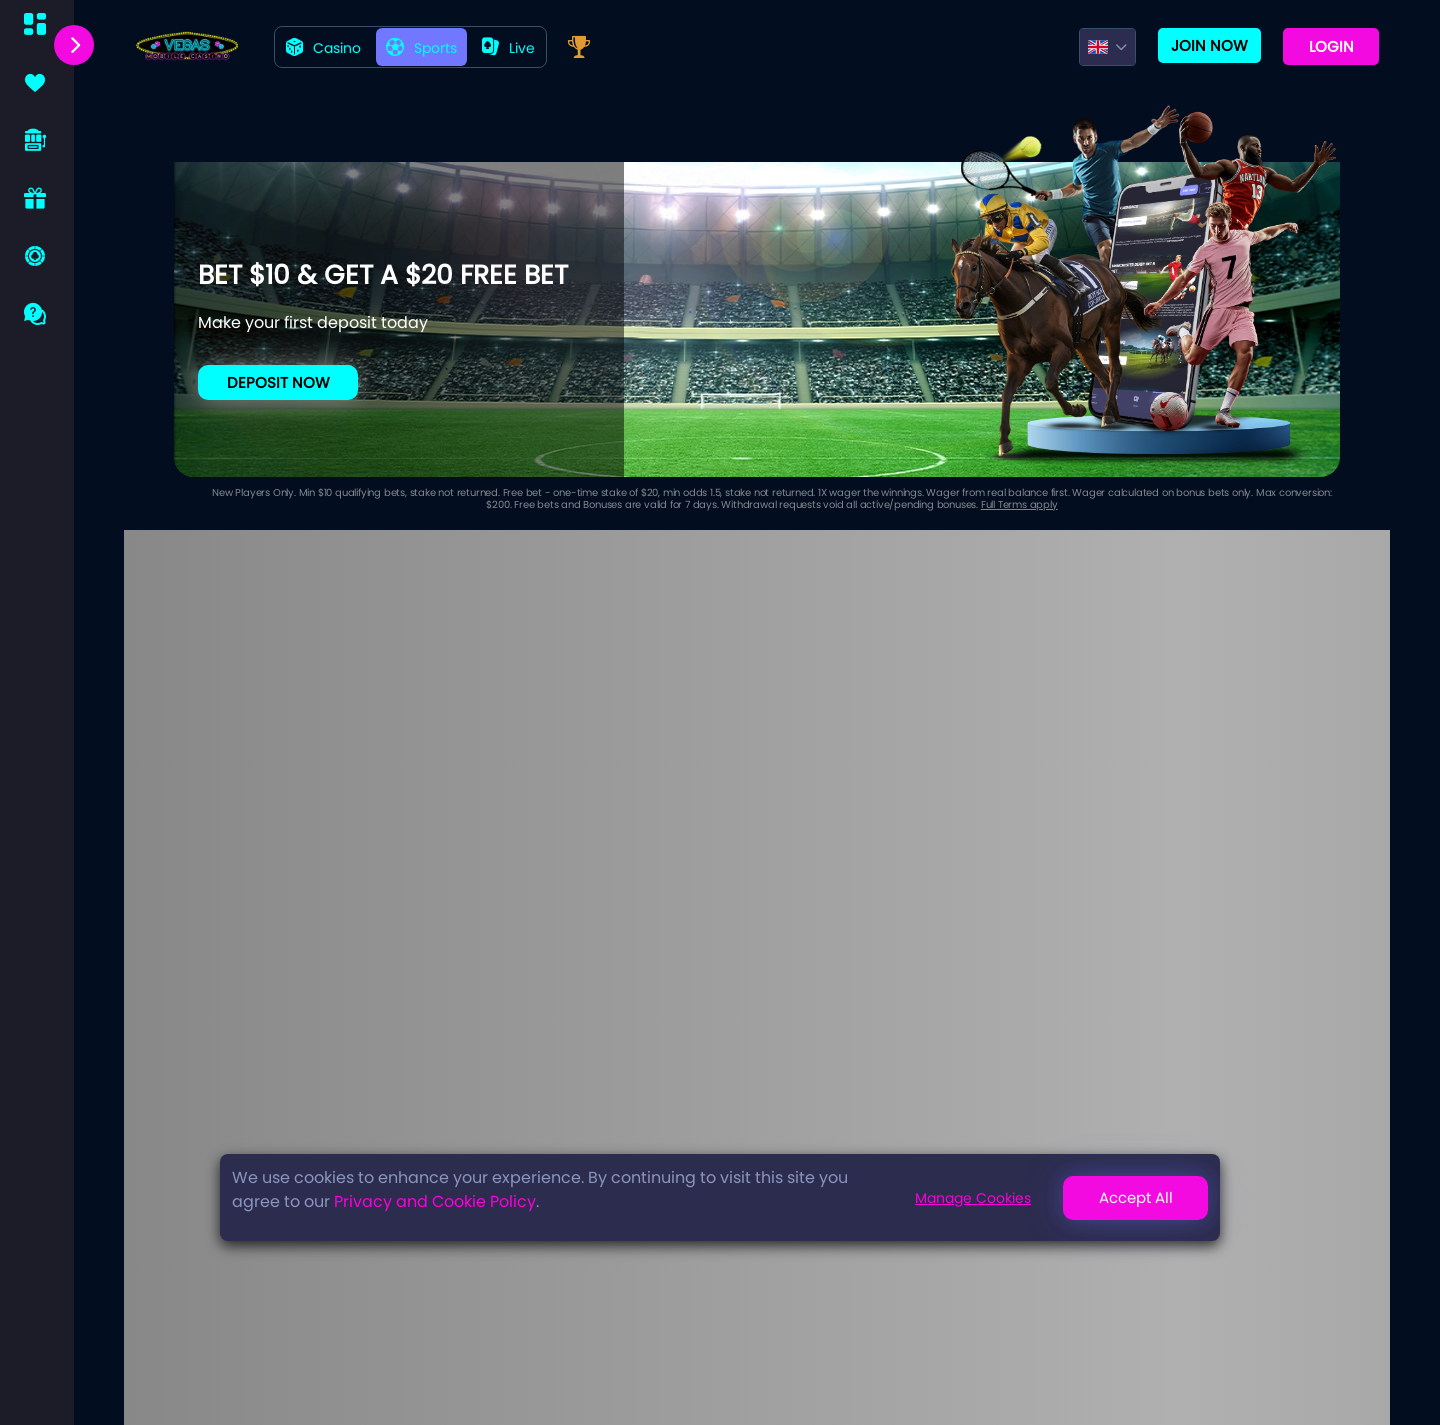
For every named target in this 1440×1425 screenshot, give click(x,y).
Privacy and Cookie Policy (435, 1201)
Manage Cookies (973, 1198)
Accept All (1136, 1197)
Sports (421, 48)
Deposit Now (278, 382)
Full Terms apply (1019, 504)
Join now (1209, 45)
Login (1331, 46)
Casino (323, 48)
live (508, 48)
